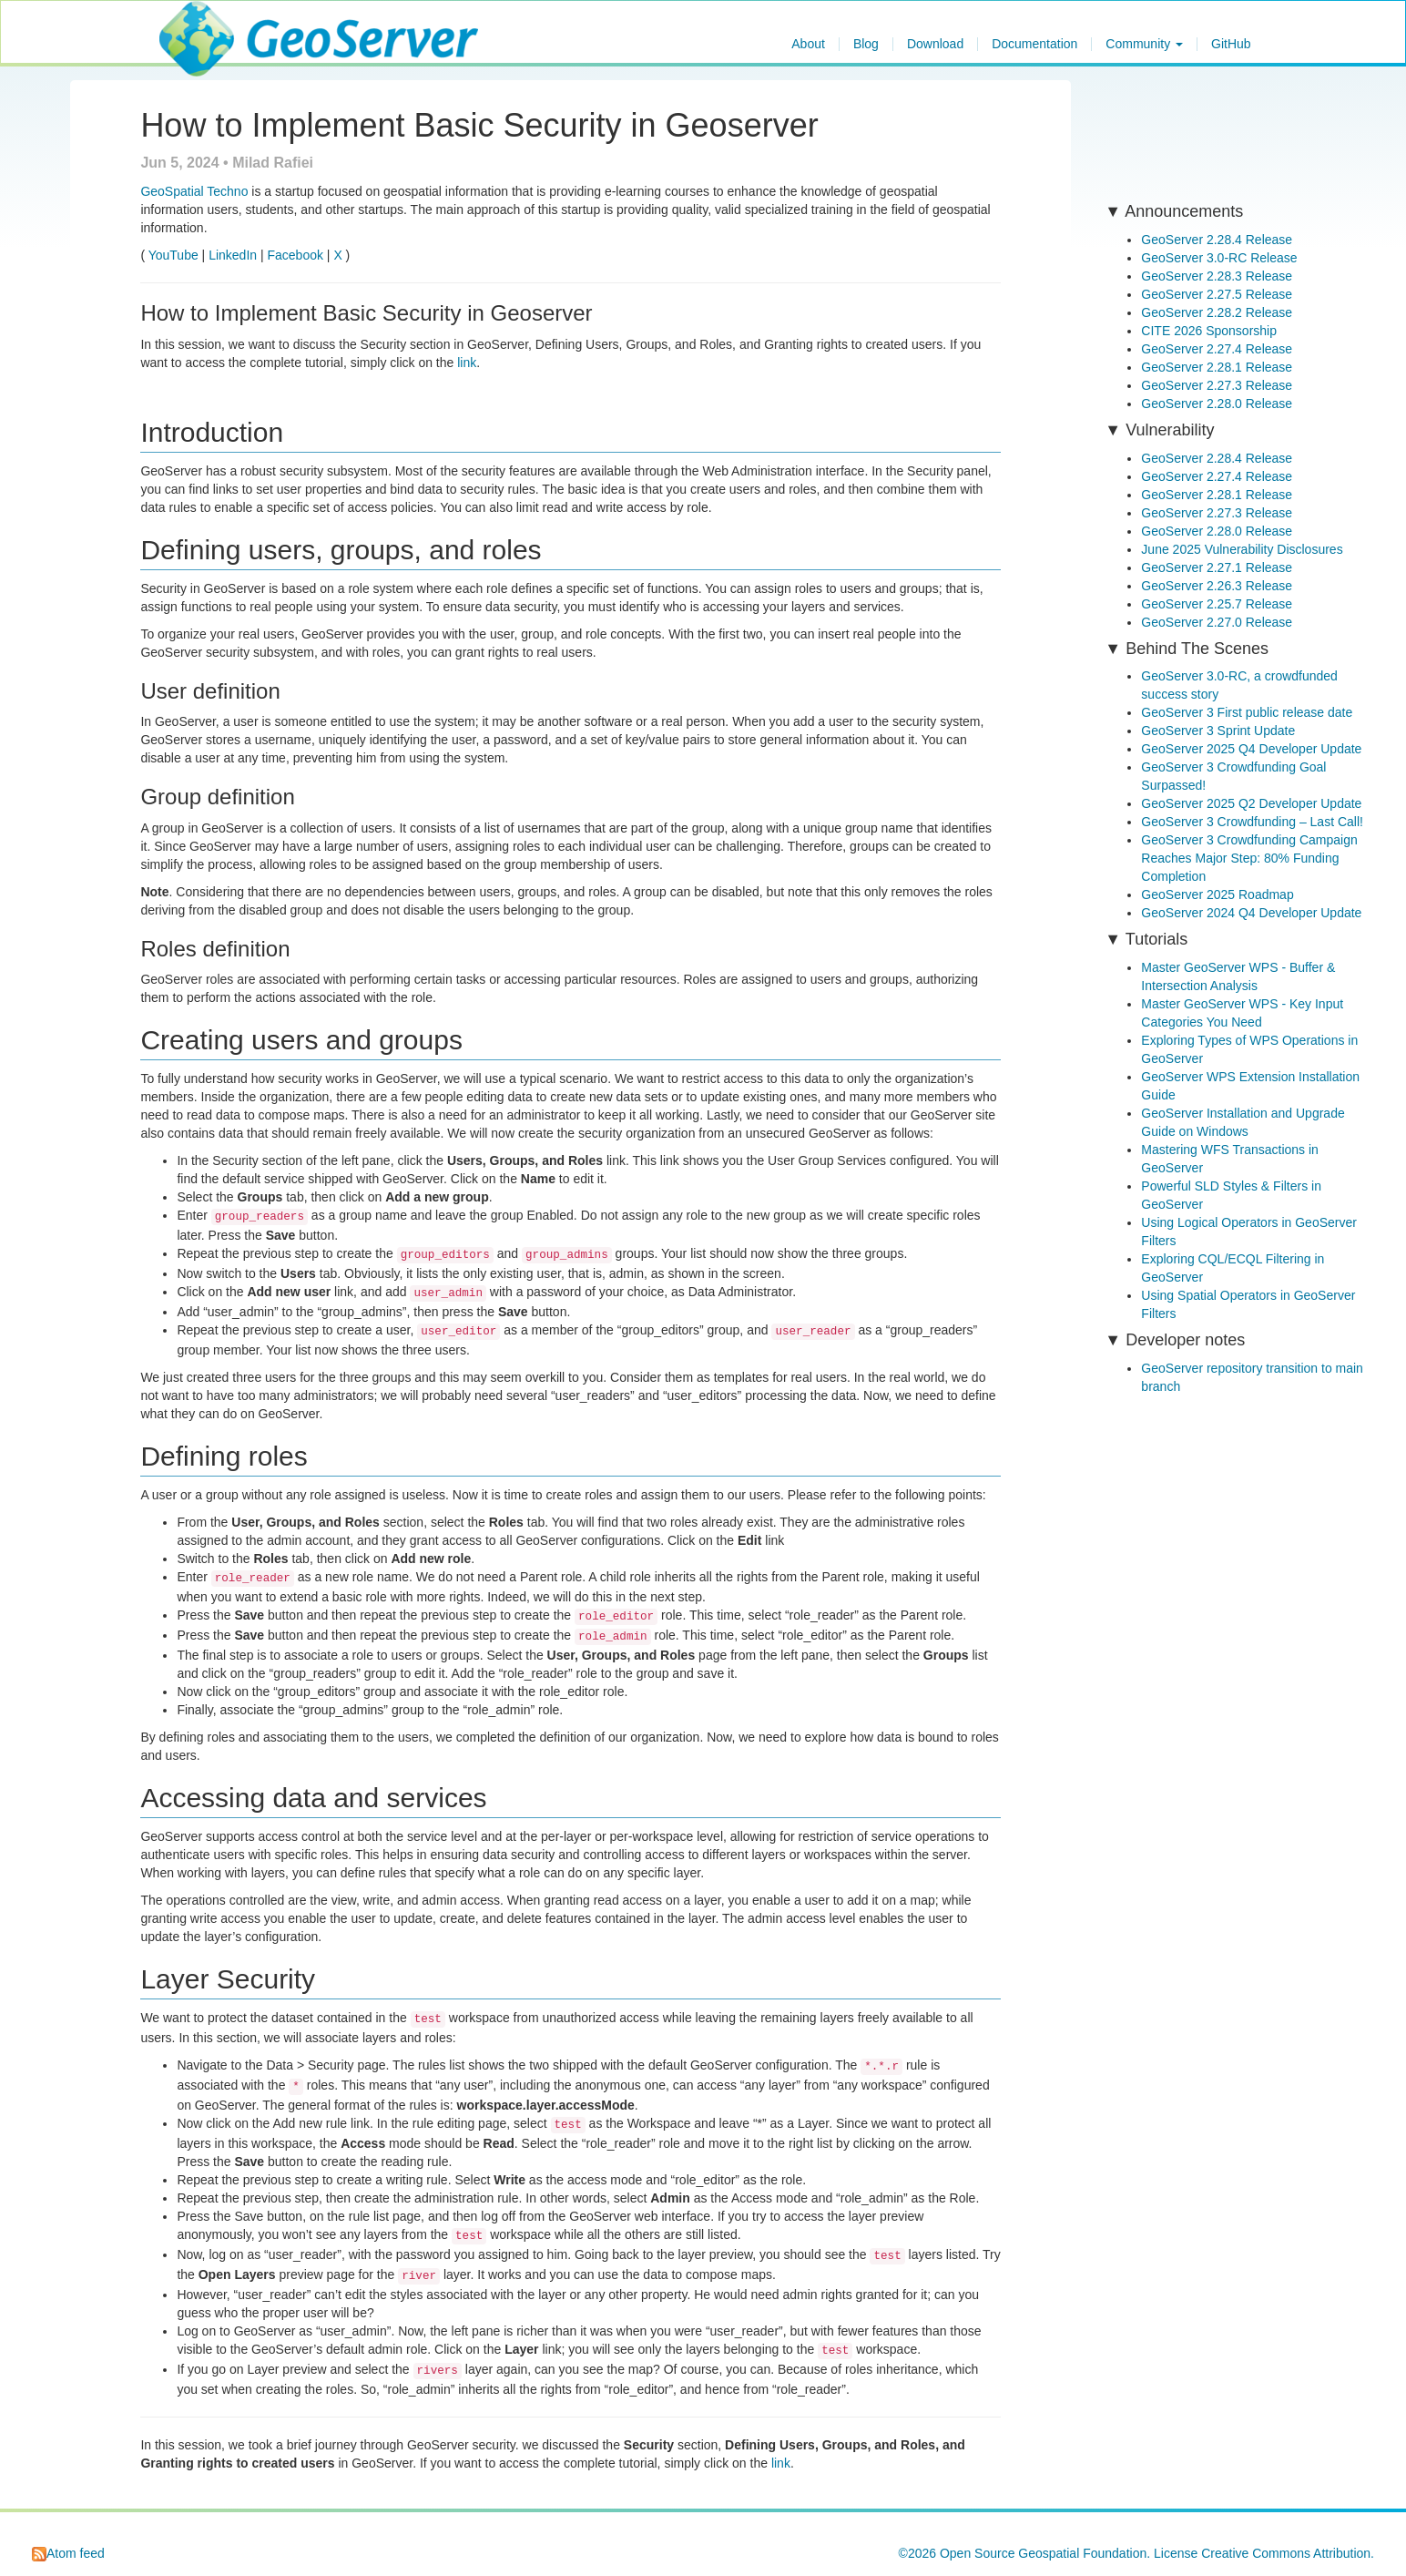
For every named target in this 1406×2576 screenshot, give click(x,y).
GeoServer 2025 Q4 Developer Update (1251, 748)
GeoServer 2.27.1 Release (1216, 567)
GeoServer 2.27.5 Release (1216, 294)
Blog (866, 44)
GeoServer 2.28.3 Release (1216, 276)
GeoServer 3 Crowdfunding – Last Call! (1252, 821)
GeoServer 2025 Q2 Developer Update (1251, 803)
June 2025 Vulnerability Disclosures (1241, 549)
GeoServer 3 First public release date (1246, 712)
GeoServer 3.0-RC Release (1219, 257)
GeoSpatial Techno (194, 191)
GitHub (1231, 44)
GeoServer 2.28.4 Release (1216, 239)
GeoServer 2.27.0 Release (1216, 622)
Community (1144, 44)
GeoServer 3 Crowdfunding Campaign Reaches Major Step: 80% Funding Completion (1249, 858)
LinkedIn (233, 255)
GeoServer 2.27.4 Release (1216, 349)
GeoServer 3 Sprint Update (1218, 730)
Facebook (294, 255)
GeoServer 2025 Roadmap (1217, 894)
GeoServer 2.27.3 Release (1216, 385)
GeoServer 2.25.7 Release (1216, 604)
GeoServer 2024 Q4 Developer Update (1251, 912)
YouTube (173, 255)
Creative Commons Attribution (1285, 2553)
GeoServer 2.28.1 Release (1216, 367)
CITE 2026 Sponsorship (1209, 330)
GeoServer (212, 24)
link (466, 362)
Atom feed (68, 2553)
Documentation (1034, 44)
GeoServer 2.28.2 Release (1216, 312)
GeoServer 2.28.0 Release (1216, 403)
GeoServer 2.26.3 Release (1216, 585)
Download (935, 44)
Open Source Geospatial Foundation (1043, 2553)
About (808, 44)
